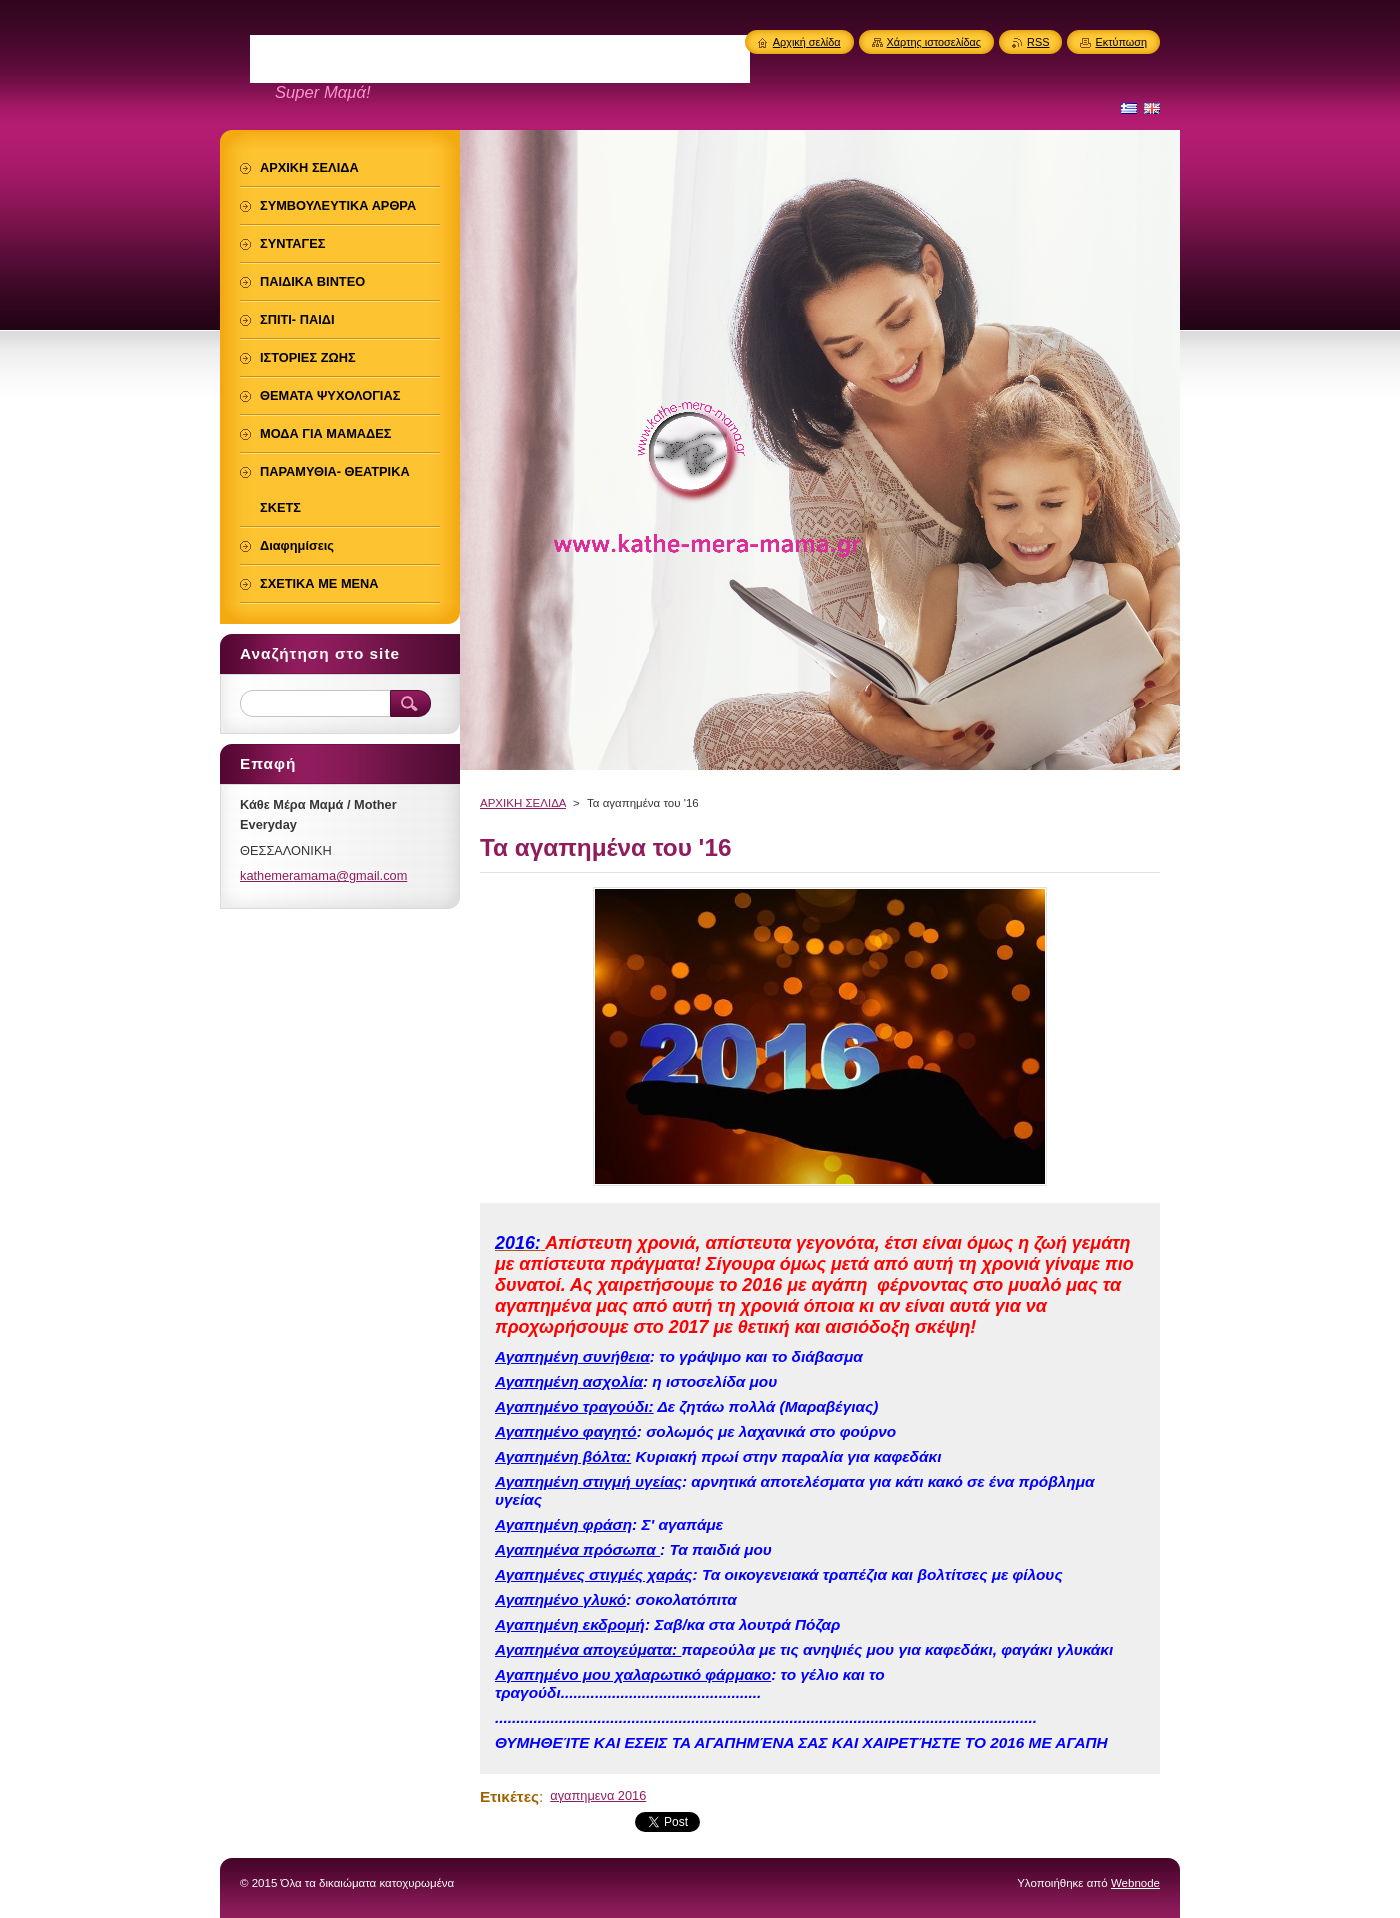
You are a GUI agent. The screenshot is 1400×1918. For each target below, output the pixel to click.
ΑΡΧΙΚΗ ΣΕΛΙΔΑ (523, 803)
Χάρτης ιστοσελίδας (934, 42)
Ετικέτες (509, 1796)
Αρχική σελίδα (807, 42)
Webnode (1135, 1883)
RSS (1038, 42)
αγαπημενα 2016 (598, 1795)
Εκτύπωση (1121, 42)
